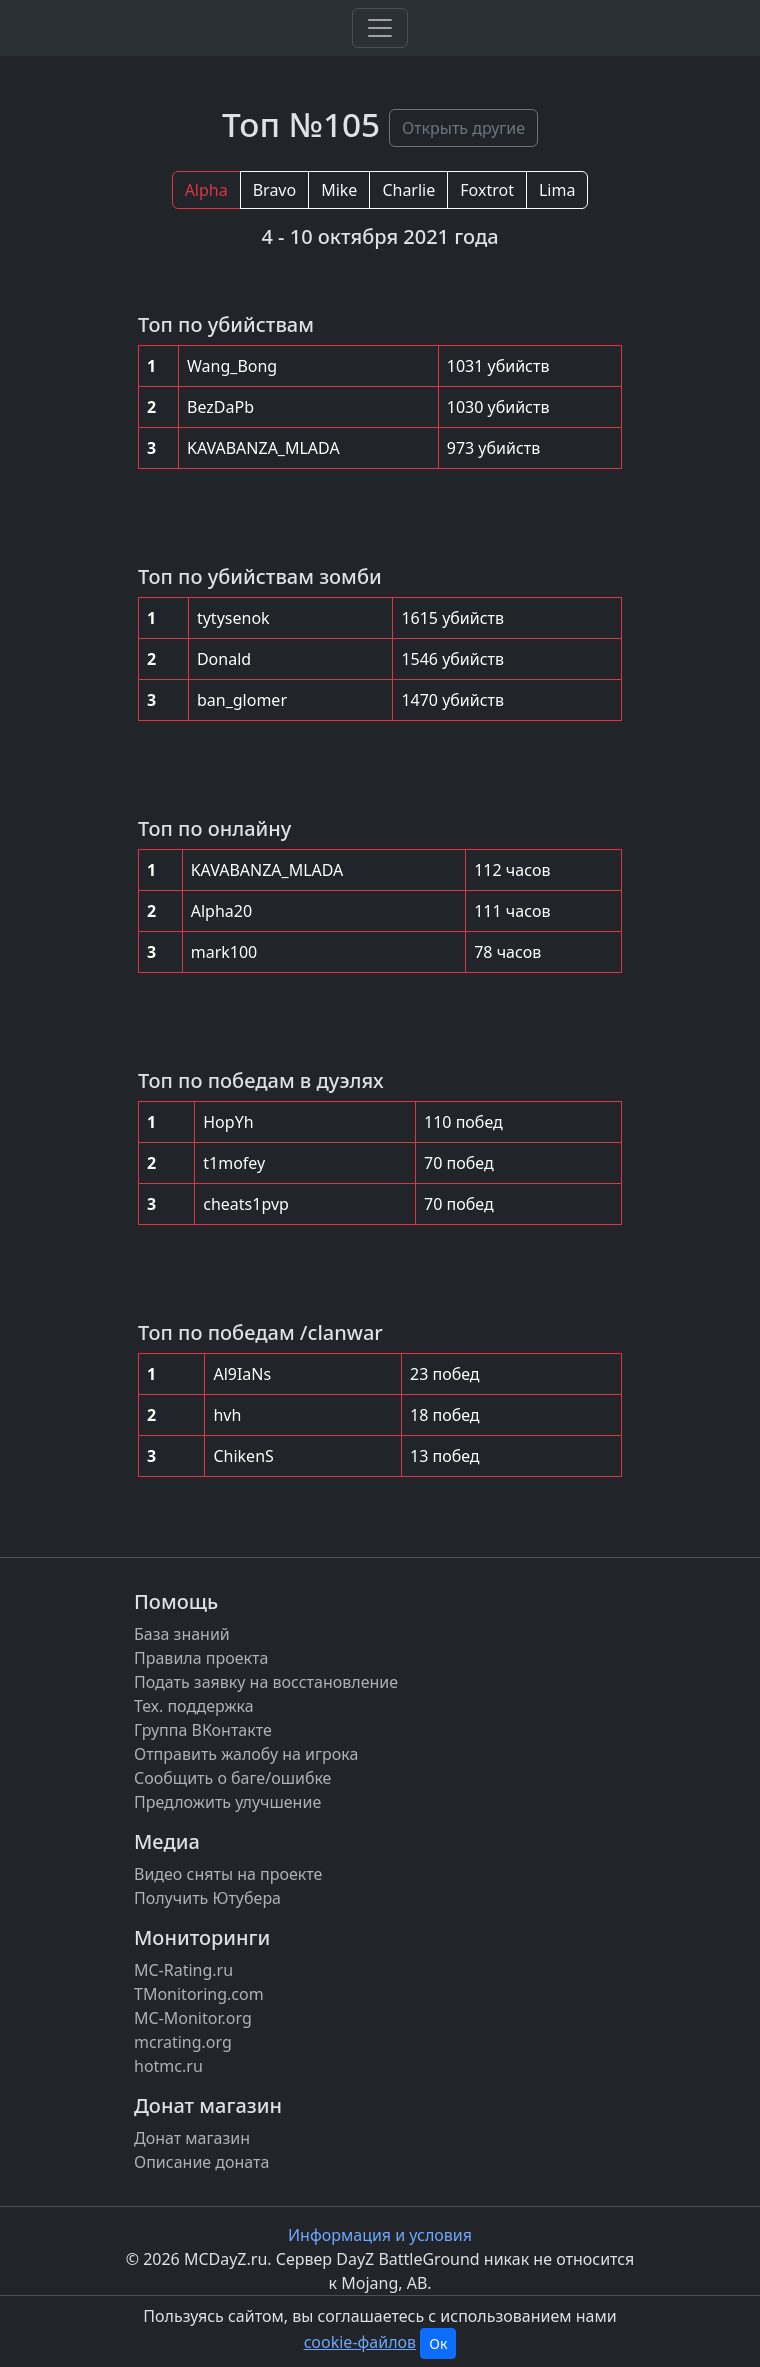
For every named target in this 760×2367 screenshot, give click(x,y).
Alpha (206, 190)
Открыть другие (463, 128)
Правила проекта (201, 1658)
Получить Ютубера (207, 1898)
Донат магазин (192, 2138)
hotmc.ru (168, 2066)
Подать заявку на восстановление (266, 1682)
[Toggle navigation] (380, 28)
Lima (557, 190)
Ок (438, 2343)
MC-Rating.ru (183, 1970)
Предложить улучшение (227, 1802)
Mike (339, 190)
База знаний (182, 1634)
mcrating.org (183, 2042)
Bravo (274, 190)
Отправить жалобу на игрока (246, 1754)
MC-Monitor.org (193, 2018)
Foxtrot (487, 190)
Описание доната (201, 2162)
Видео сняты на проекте (228, 1874)
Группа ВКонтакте (203, 1730)
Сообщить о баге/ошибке (232, 1778)
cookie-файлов (360, 2342)
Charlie (408, 190)
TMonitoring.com (199, 1994)
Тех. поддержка (194, 1706)
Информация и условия (380, 2235)
